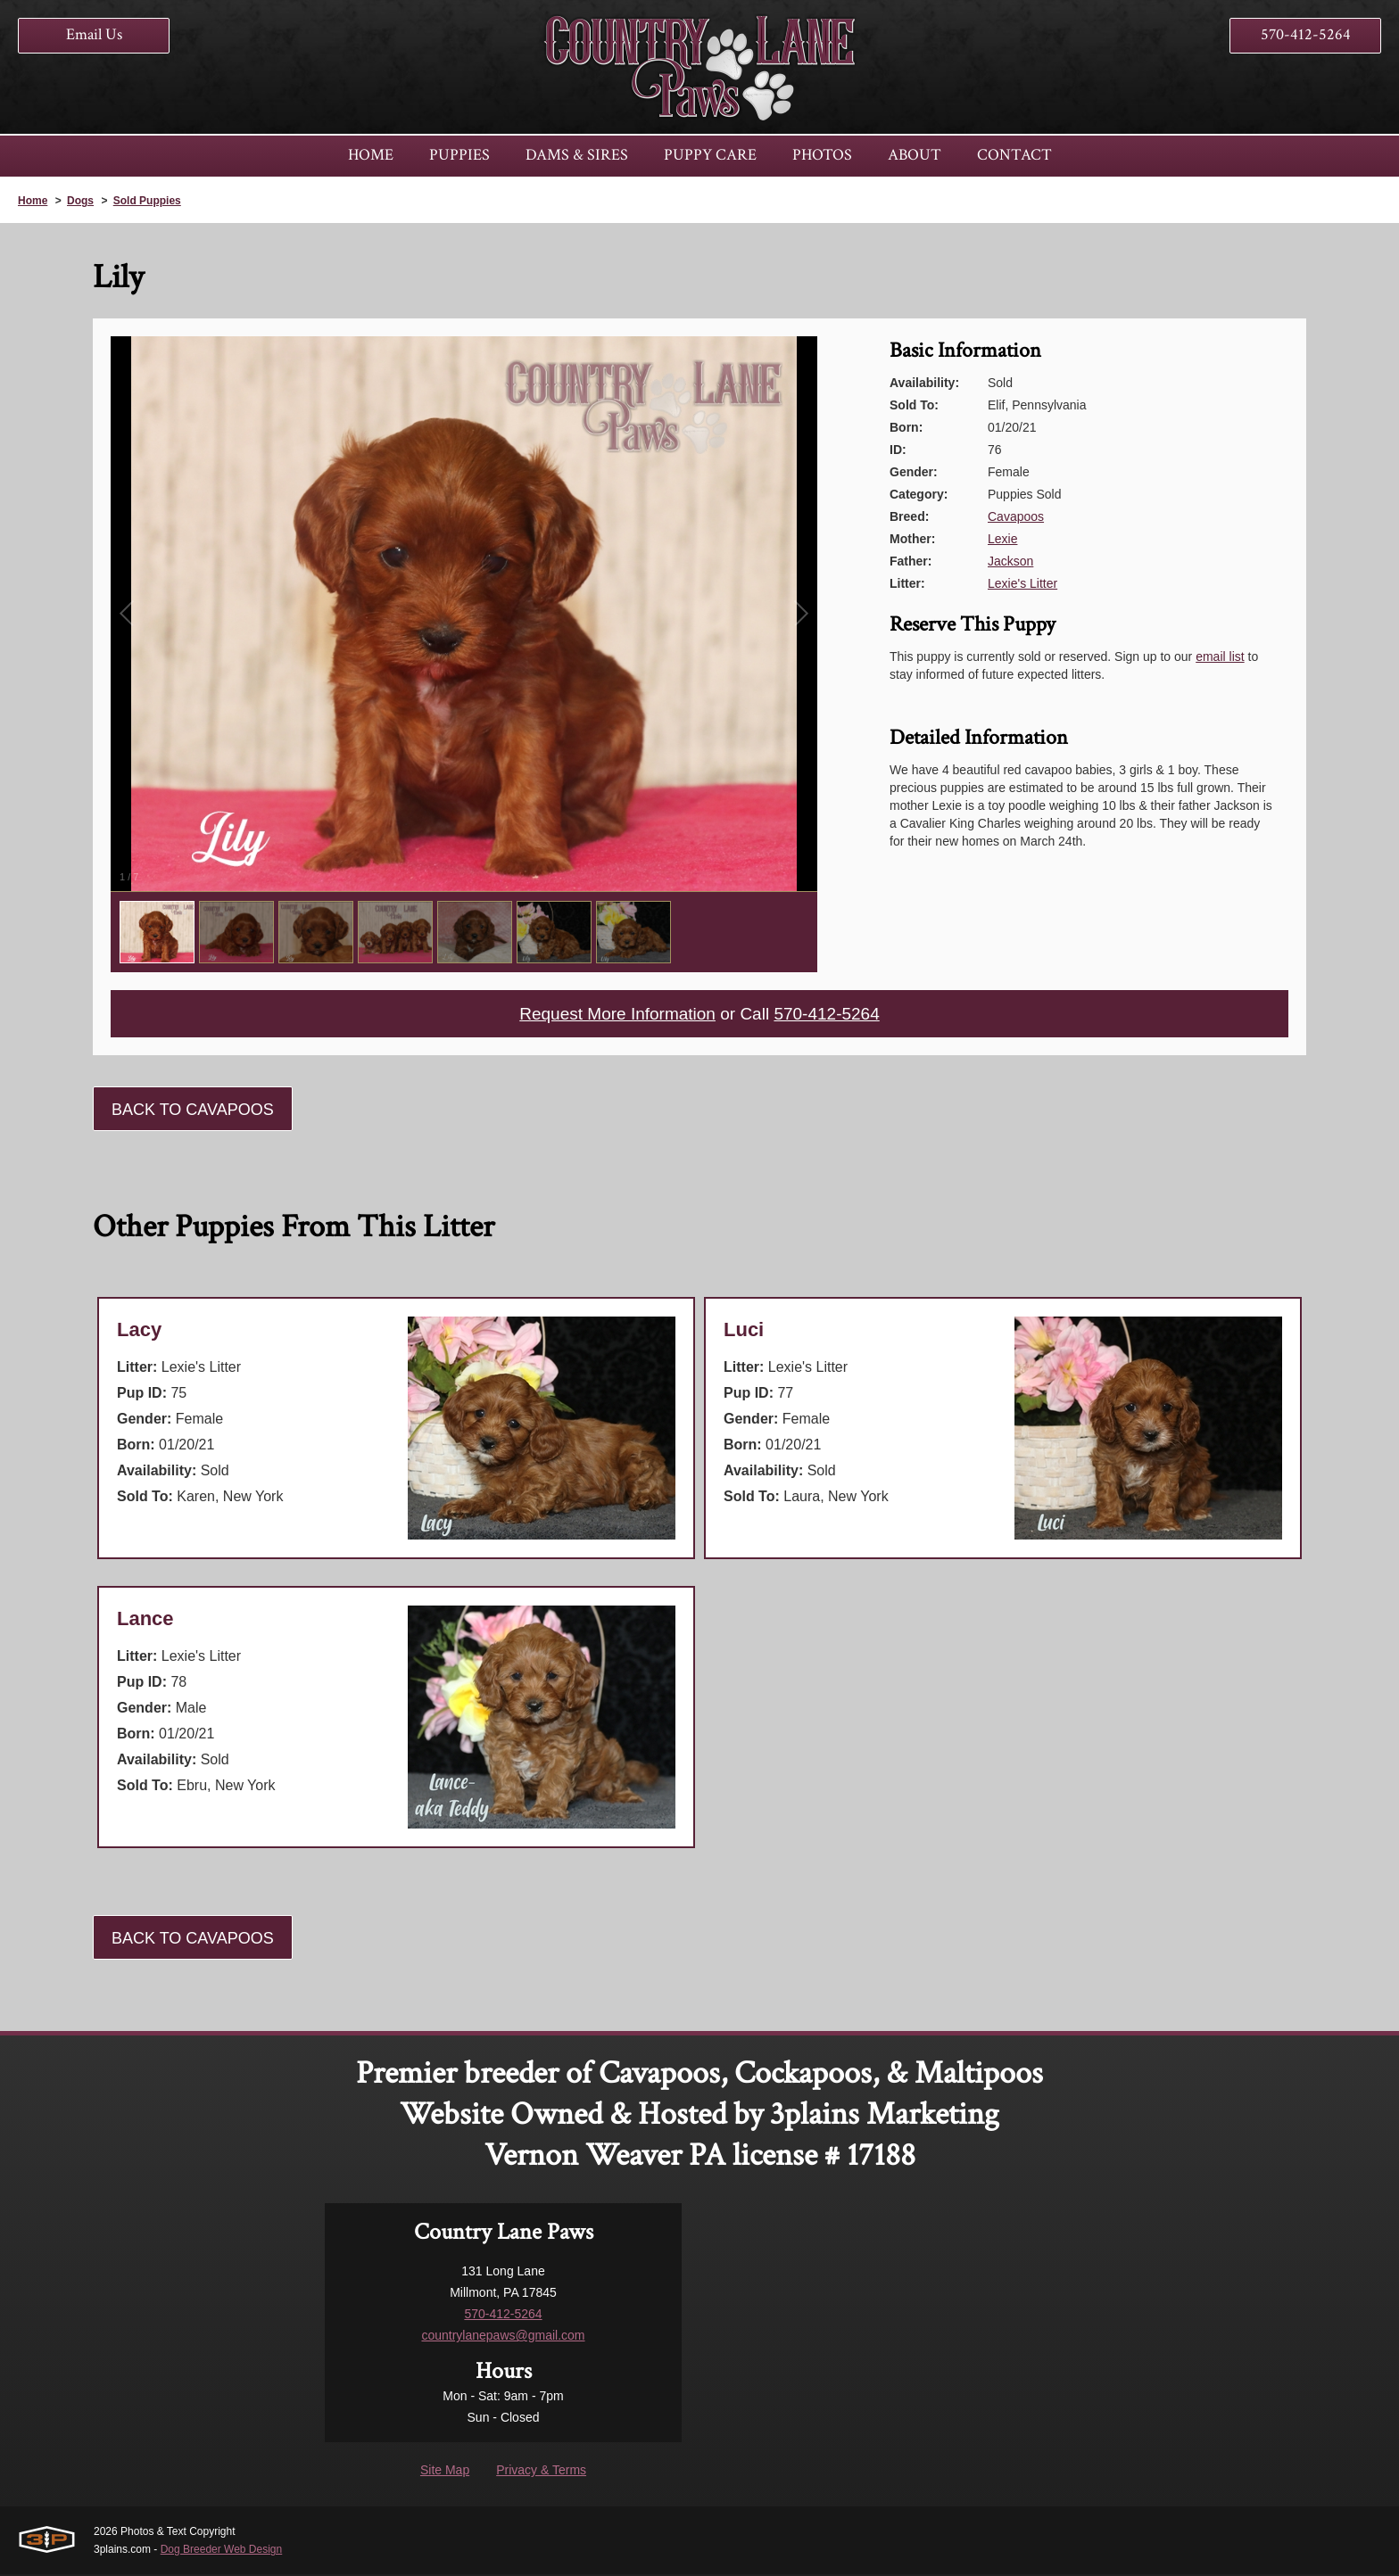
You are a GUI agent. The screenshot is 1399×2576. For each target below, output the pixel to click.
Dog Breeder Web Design (222, 2551)
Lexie (1002, 539)
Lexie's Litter (1022, 583)
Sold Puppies (147, 200)
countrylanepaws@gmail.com (502, 2337)
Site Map (444, 2472)
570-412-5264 (1306, 34)
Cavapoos (1016, 516)
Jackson (1010, 561)
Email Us (94, 34)
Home (32, 200)
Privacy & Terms (541, 2472)
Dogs (80, 200)
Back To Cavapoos (193, 1111)
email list (1220, 656)
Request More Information (613, 1015)
